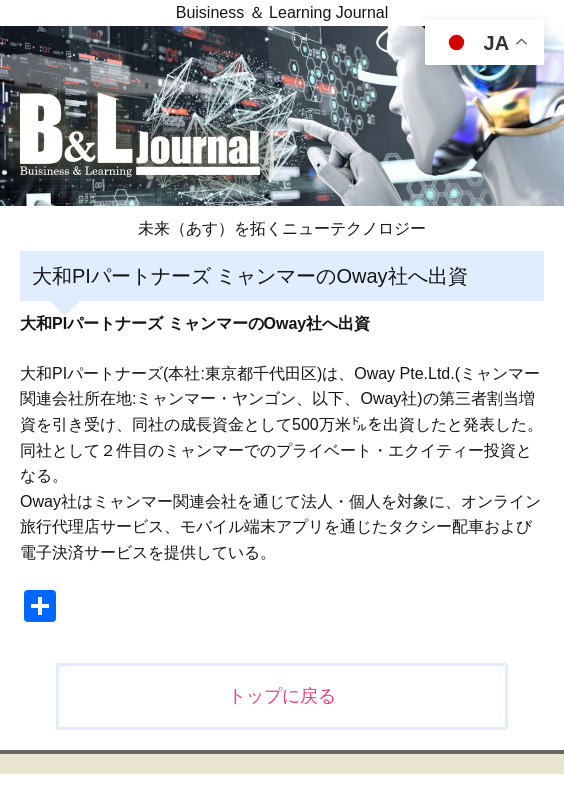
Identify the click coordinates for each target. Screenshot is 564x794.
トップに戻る (282, 696)
